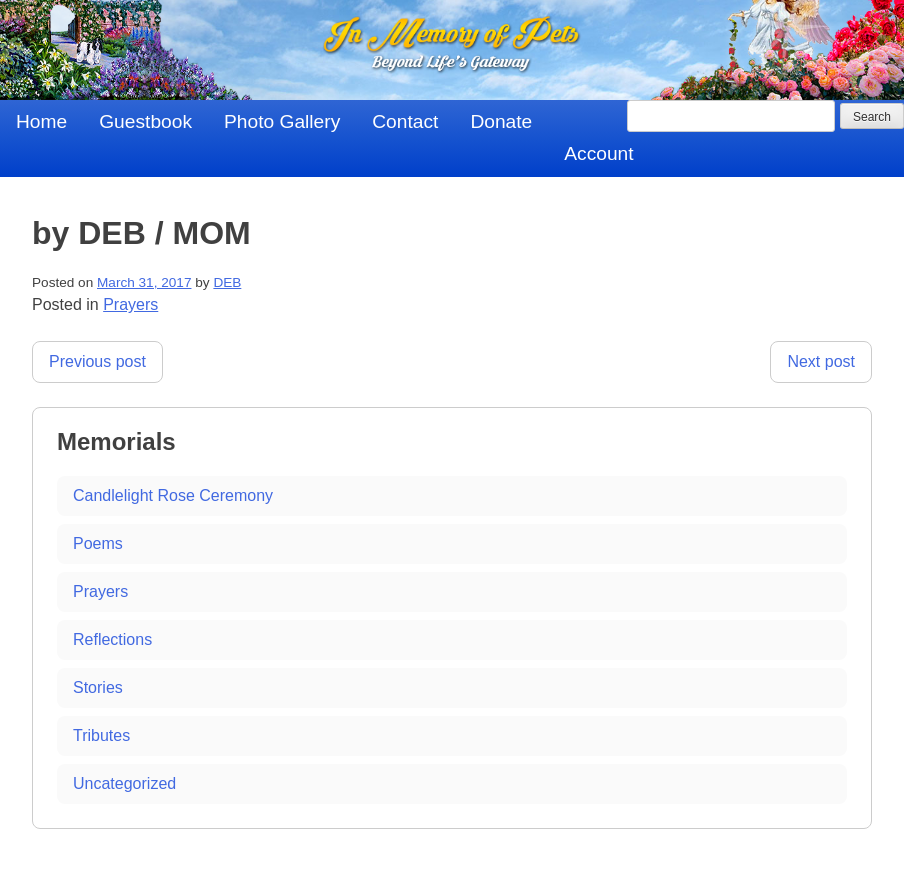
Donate (501, 121)
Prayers (130, 304)
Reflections (112, 639)
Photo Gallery (282, 121)
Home (41, 121)
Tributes (101, 735)
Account (598, 153)
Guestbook (145, 121)
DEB (227, 282)
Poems (98, 543)
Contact (405, 121)
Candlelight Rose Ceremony (173, 495)
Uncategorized (124, 783)
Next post (821, 361)
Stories (98, 687)
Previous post (97, 361)
